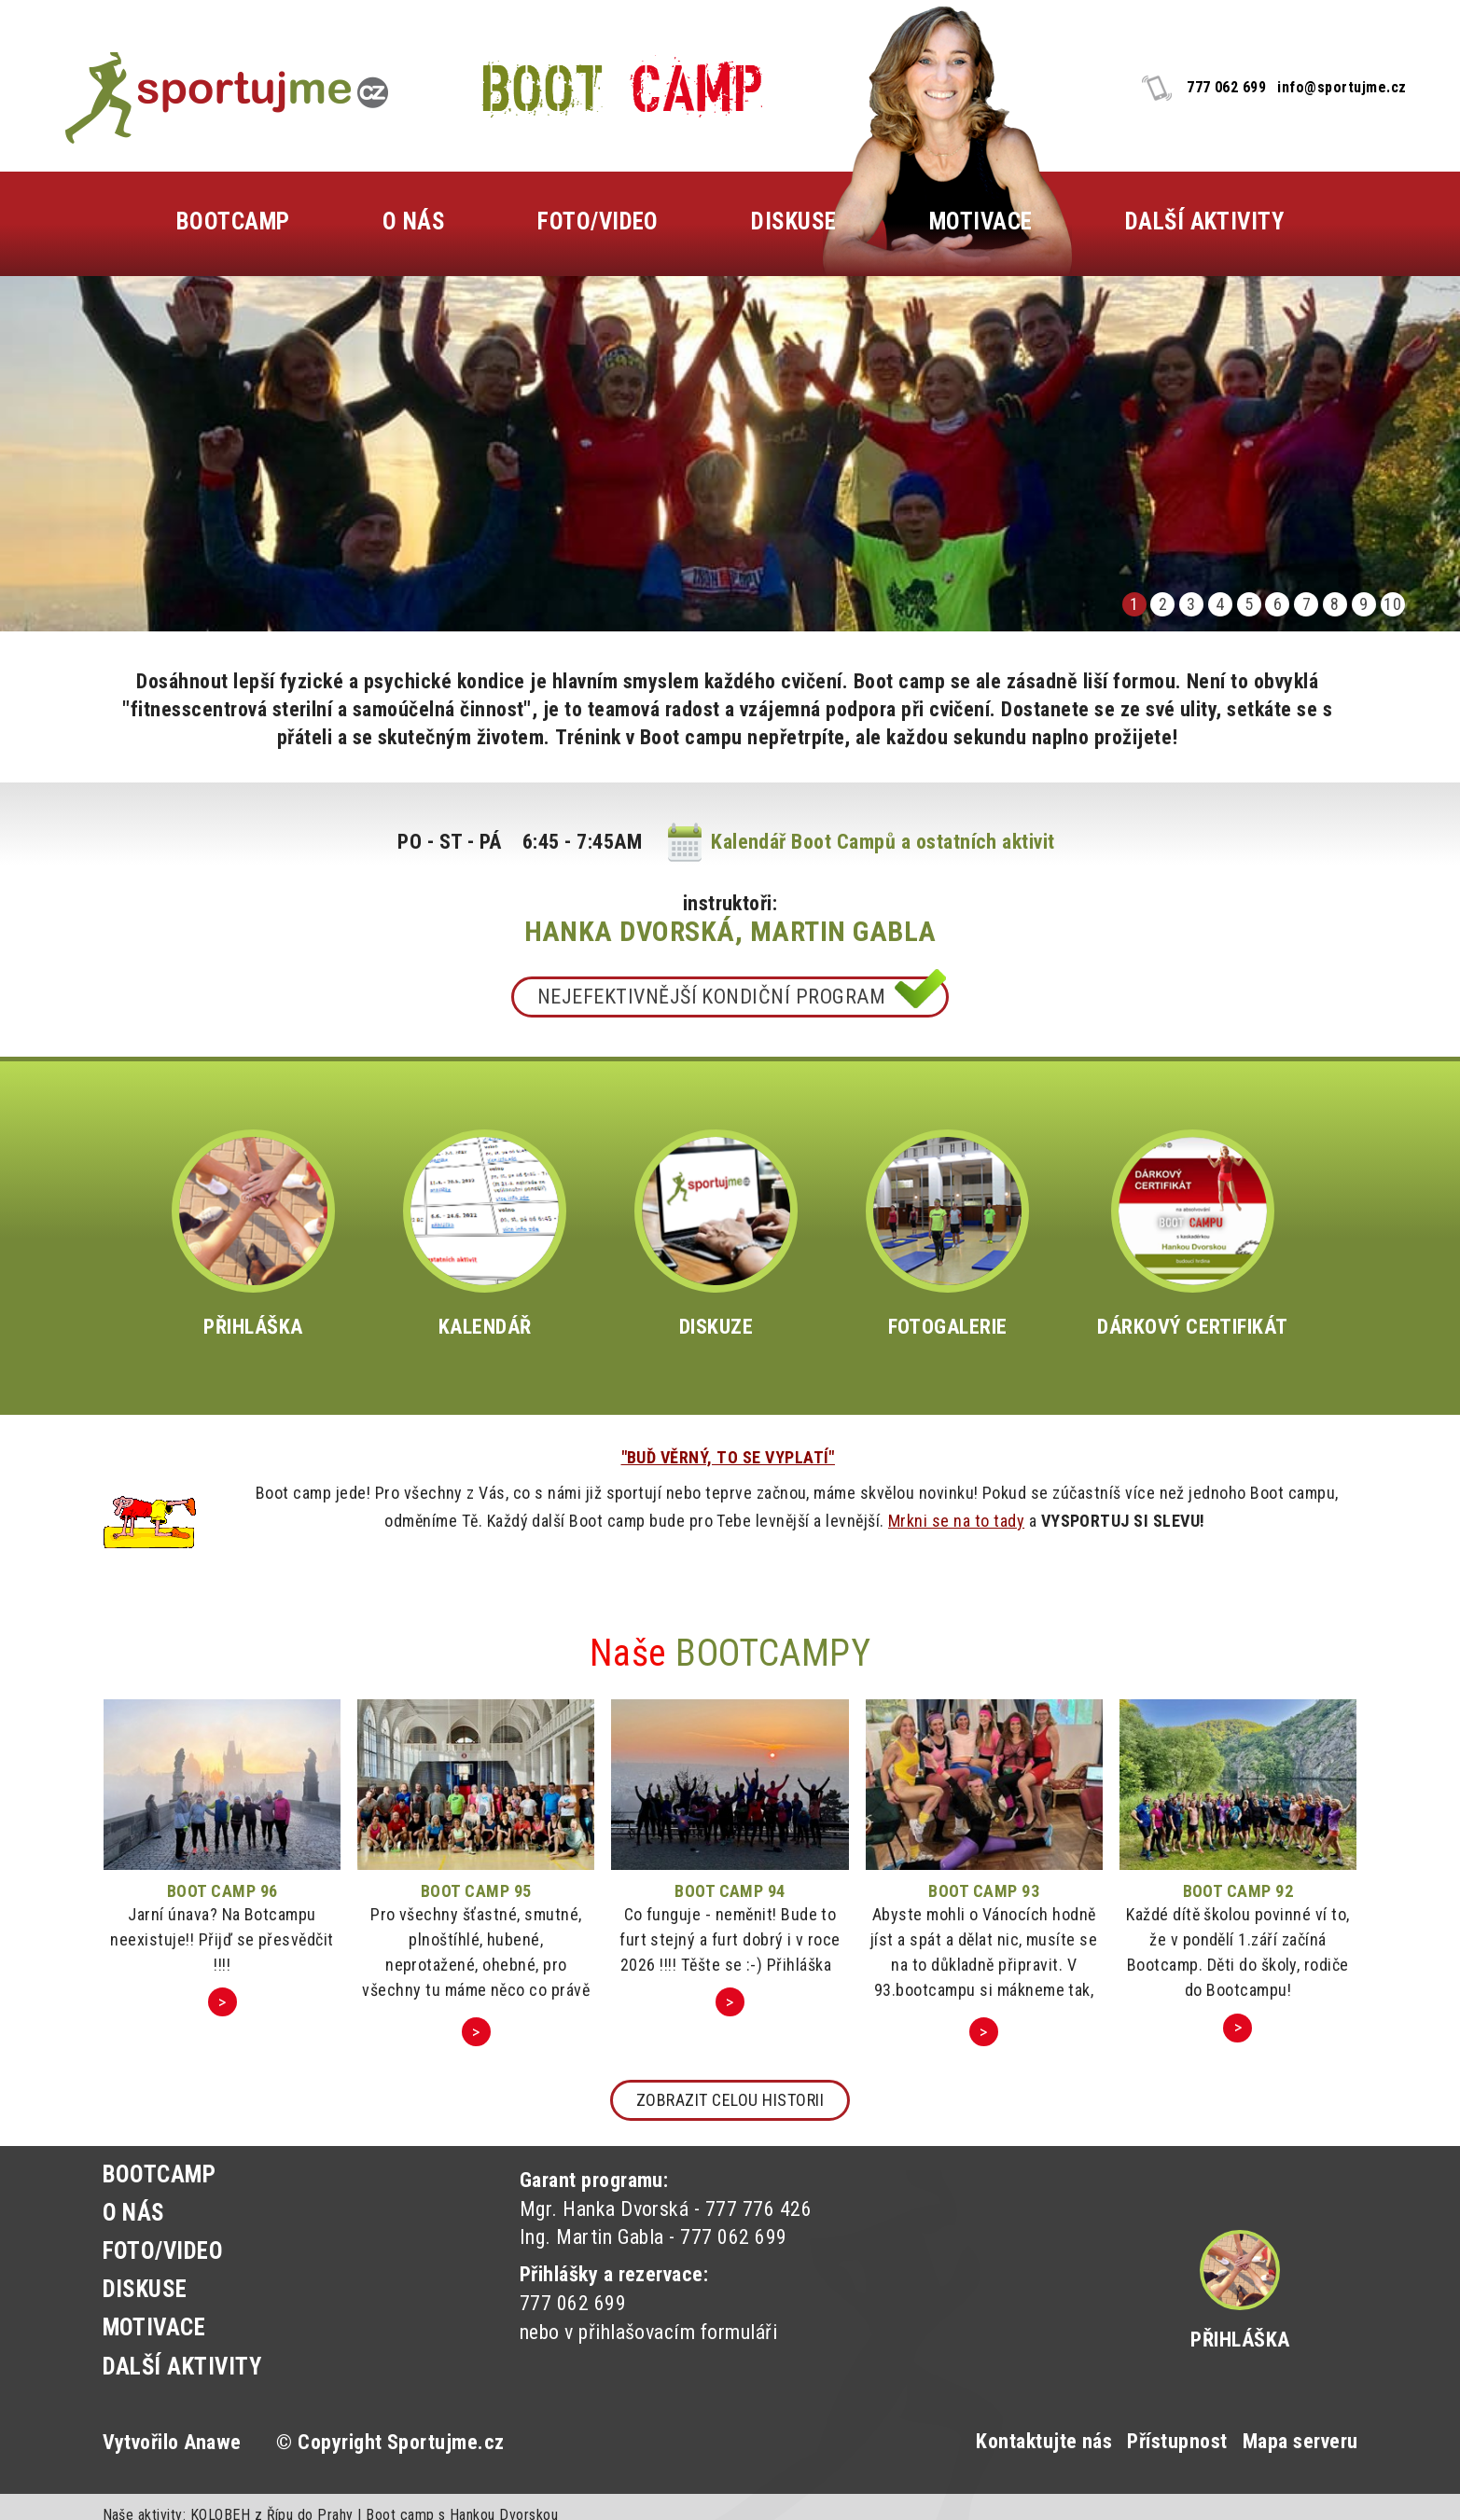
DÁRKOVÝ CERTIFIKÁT (1192, 1233)
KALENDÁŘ (484, 1233)
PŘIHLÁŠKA (253, 1233)
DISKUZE (716, 1233)
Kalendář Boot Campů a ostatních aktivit (883, 841)
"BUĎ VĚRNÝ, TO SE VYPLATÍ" (728, 1457)
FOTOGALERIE (947, 1233)
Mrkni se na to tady (956, 1520)
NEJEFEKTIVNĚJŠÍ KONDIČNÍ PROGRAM (711, 996)
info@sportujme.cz (1341, 87)
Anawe (212, 2442)
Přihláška (1239, 2339)
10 (1392, 604)
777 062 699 (1226, 87)
